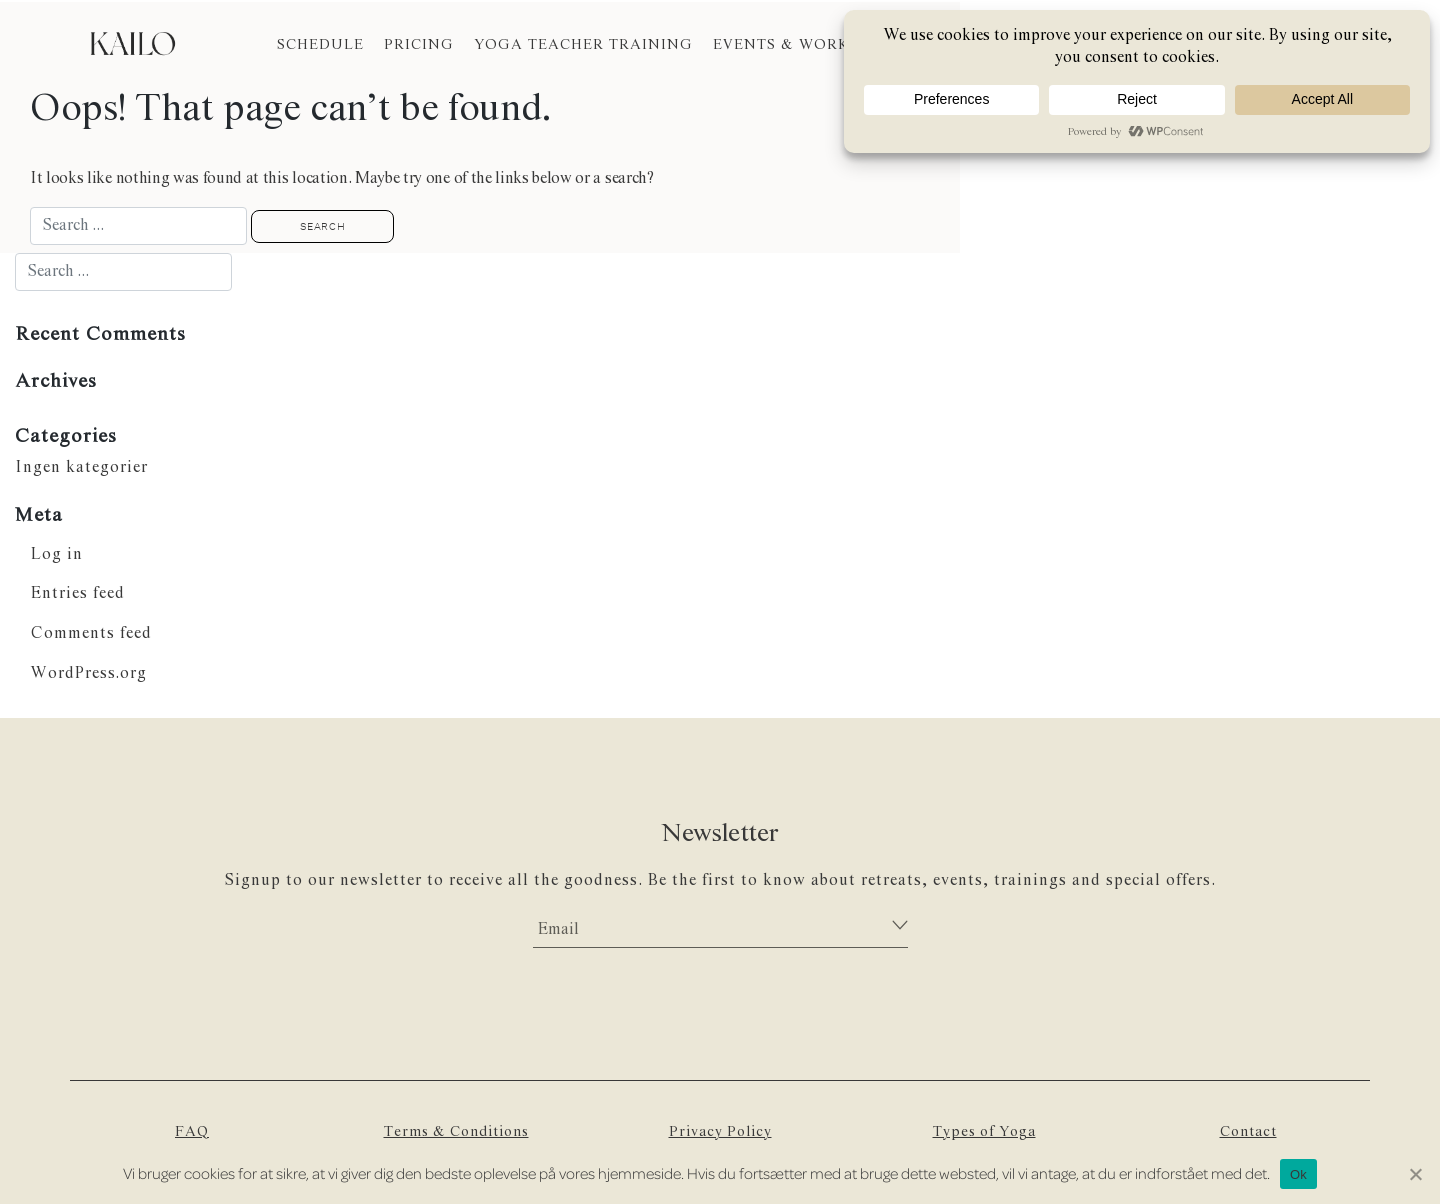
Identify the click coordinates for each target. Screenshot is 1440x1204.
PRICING (419, 45)
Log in (57, 554)
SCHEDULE (320, 45)
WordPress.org (89, 674)
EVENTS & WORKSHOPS (807, 45)
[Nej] (1415, 1174)
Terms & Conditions (456, 1133)
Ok (1298, 1174)
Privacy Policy (720, 1133)
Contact (1248, 1133)
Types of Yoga (984, 1133)
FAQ (192, 1133)
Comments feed (91, 634)
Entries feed (78, 594)
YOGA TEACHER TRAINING (583, 45)
